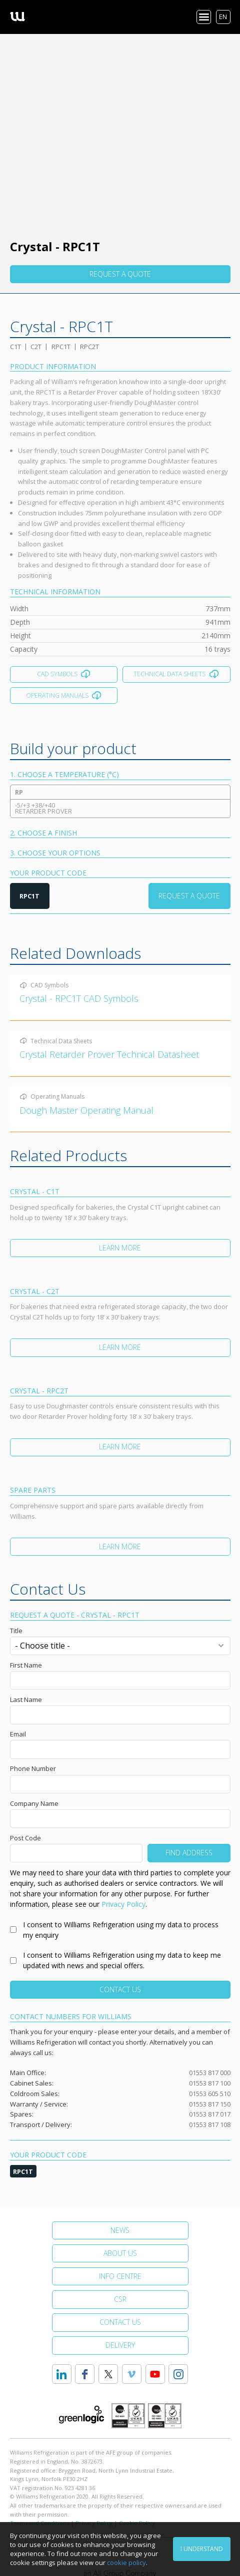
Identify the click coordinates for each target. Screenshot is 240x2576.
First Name (26, 1665)
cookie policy (126, 2562)
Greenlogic (81, 2415)
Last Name (26, 1699)
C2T (36, 346)
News (120, 2230)
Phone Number (33, 1768)
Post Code (25, 1837)
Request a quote (120, 274)
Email (18, 1733)
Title (16, 1630)
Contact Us (120, 1989)
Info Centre (120, 2276)
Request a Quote (189, 895)
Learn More (120, 1248)
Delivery (120, 2345)
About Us (120, 2253)
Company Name (34, 1803)
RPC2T (89, 346)
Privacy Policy (124, 1904)
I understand (201, 2549)
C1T (15, 346)
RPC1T (61, 346)
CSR (120, 2299)
